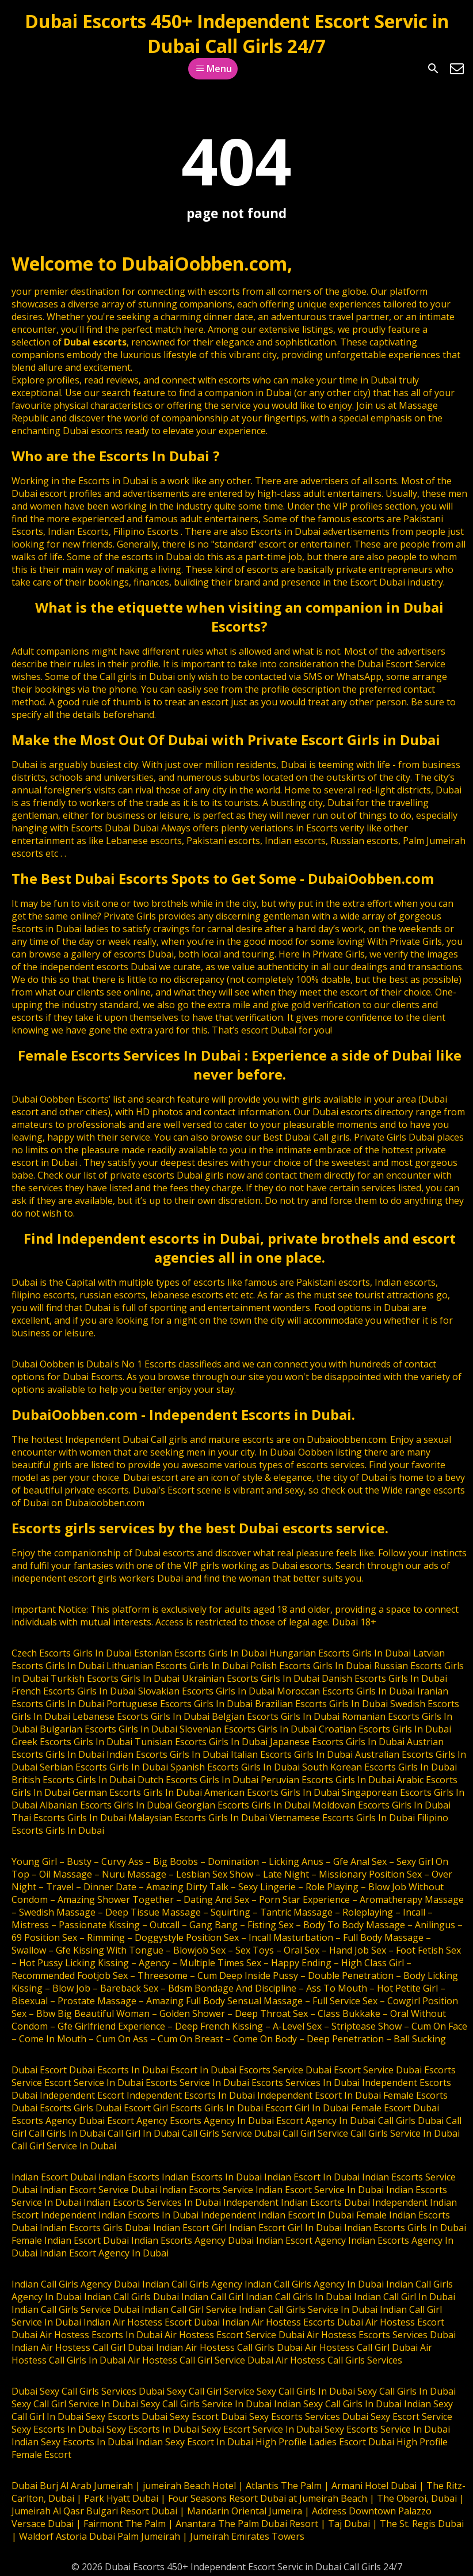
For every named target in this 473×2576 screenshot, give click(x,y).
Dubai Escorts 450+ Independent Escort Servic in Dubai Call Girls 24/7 (237, 33)
